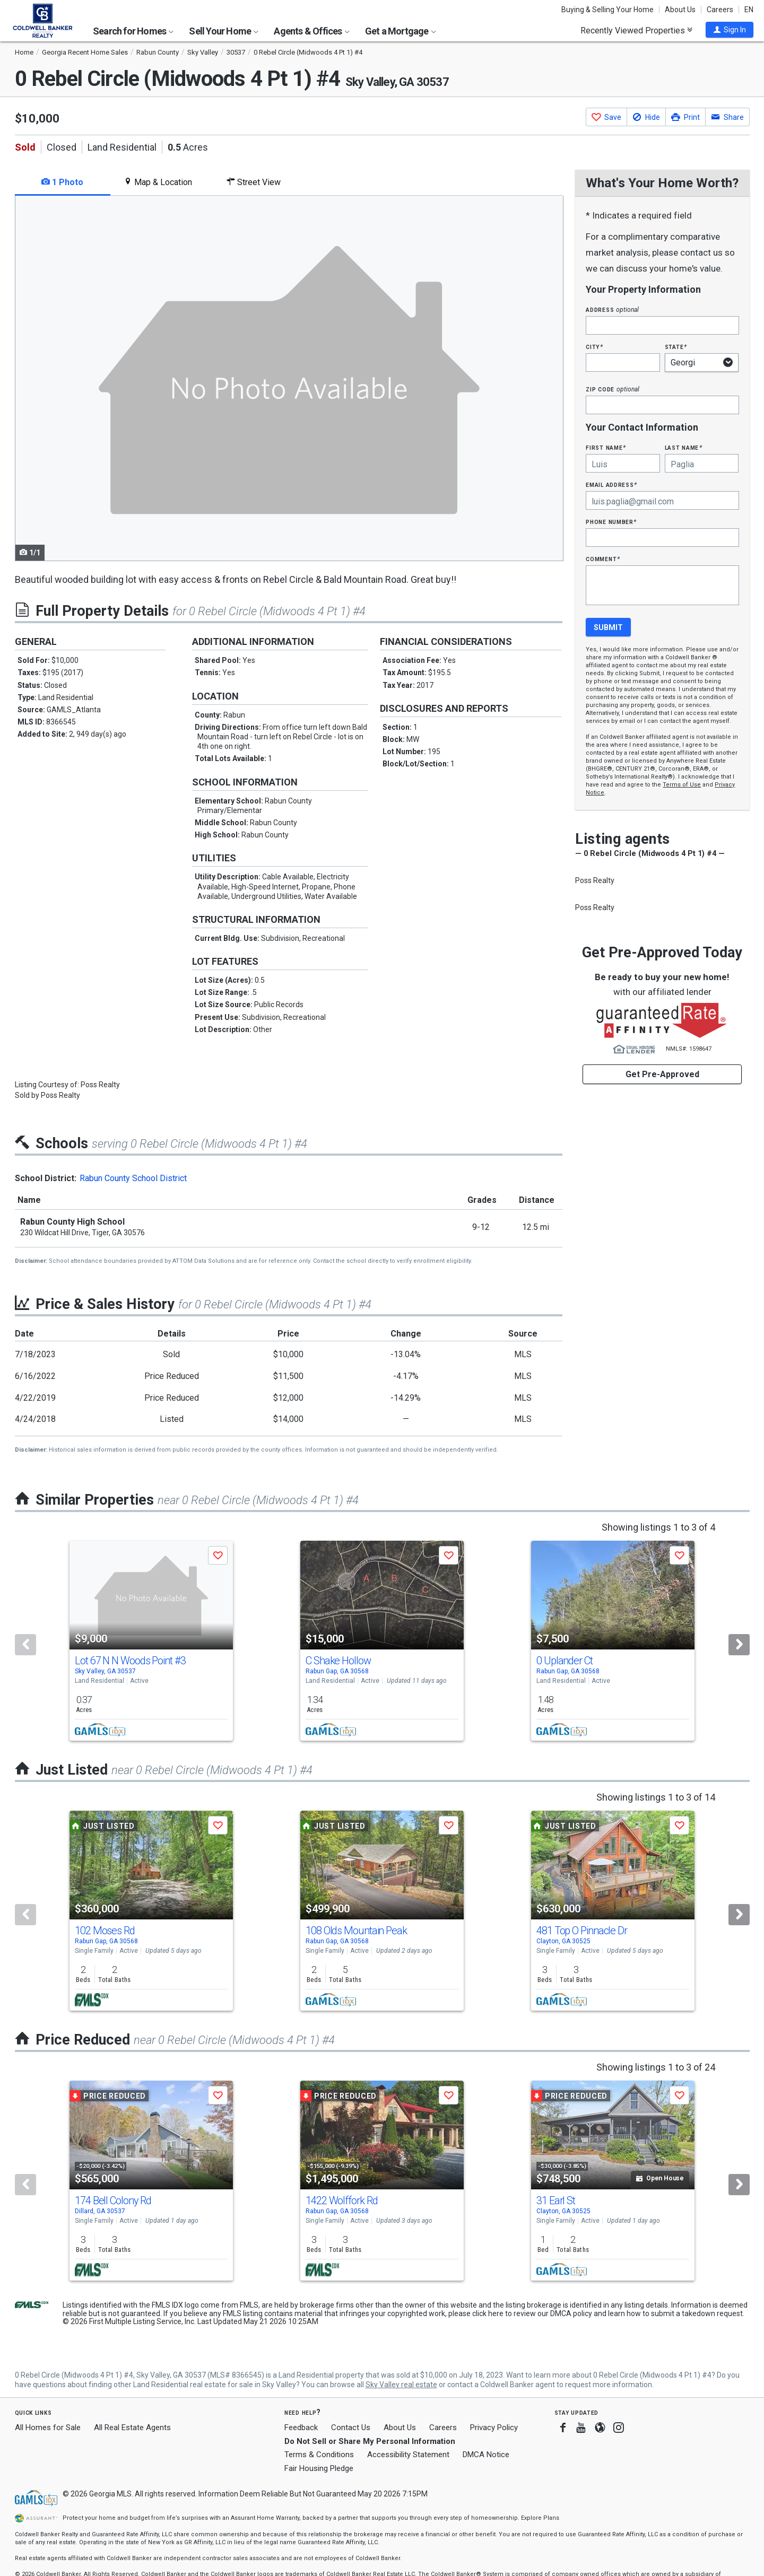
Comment (603, 559)
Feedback (301, 2428)
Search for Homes (133, 31)
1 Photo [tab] (62, 182)
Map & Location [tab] (158, 182)
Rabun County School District (133, 1178)
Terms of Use (682, 784)
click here (487, 2313)
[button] (729, 30)
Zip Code (612, 389)
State (676, 347)
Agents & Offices (311, 31)
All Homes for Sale (48, 2427)
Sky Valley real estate (401, 2384)
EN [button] (748, 9)
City (594, 347)
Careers (720, 9)
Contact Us (350, 2427)
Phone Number (611, 522)
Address (612, 309)
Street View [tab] (254, 182)
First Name (606, 447)
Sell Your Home (223, 31)
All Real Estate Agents (132, 2427)
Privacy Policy (494, 2427)
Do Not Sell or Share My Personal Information (369, 2441)
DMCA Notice (486, 2454)
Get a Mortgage (400, 31)
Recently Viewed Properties (636, 30)
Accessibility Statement (408, 2454)
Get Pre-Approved (662, 1074)
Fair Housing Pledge (318, 2468)
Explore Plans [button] (540, 2517)
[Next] (739, 1644)
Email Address (611, 484)
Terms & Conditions (319, 2454)
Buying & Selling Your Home (607, 9)
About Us (680, 9)
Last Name (683, 447)
